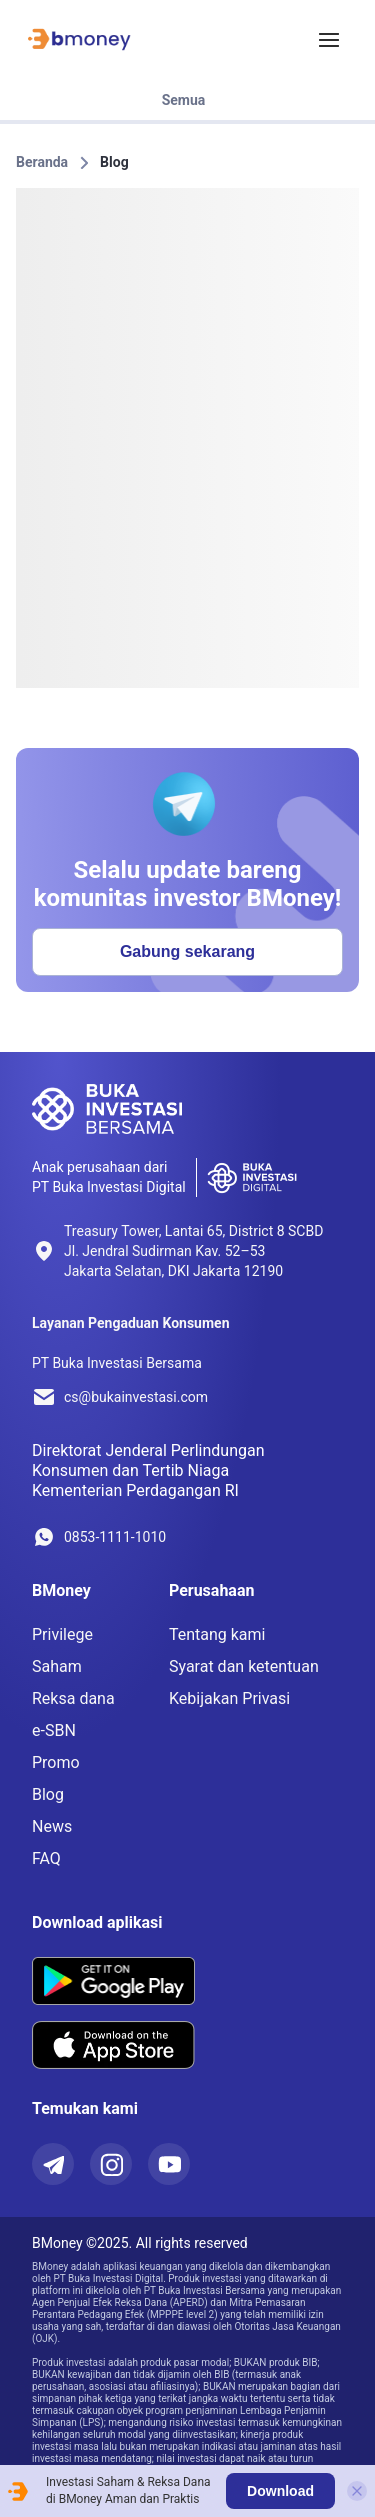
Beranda (42, 162)
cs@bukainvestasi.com (136, 1397)
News (52, 1826)
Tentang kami (217, 1634)
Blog (114, 162)
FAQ (46, 1858)
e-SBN (54, 1730)
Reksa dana (73, 1698)
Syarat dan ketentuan (244, 1666)
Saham (57, 1666)
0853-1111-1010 (115, 1537)
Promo (56, 1762)
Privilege (62, 1634)
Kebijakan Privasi (229, 1698)
